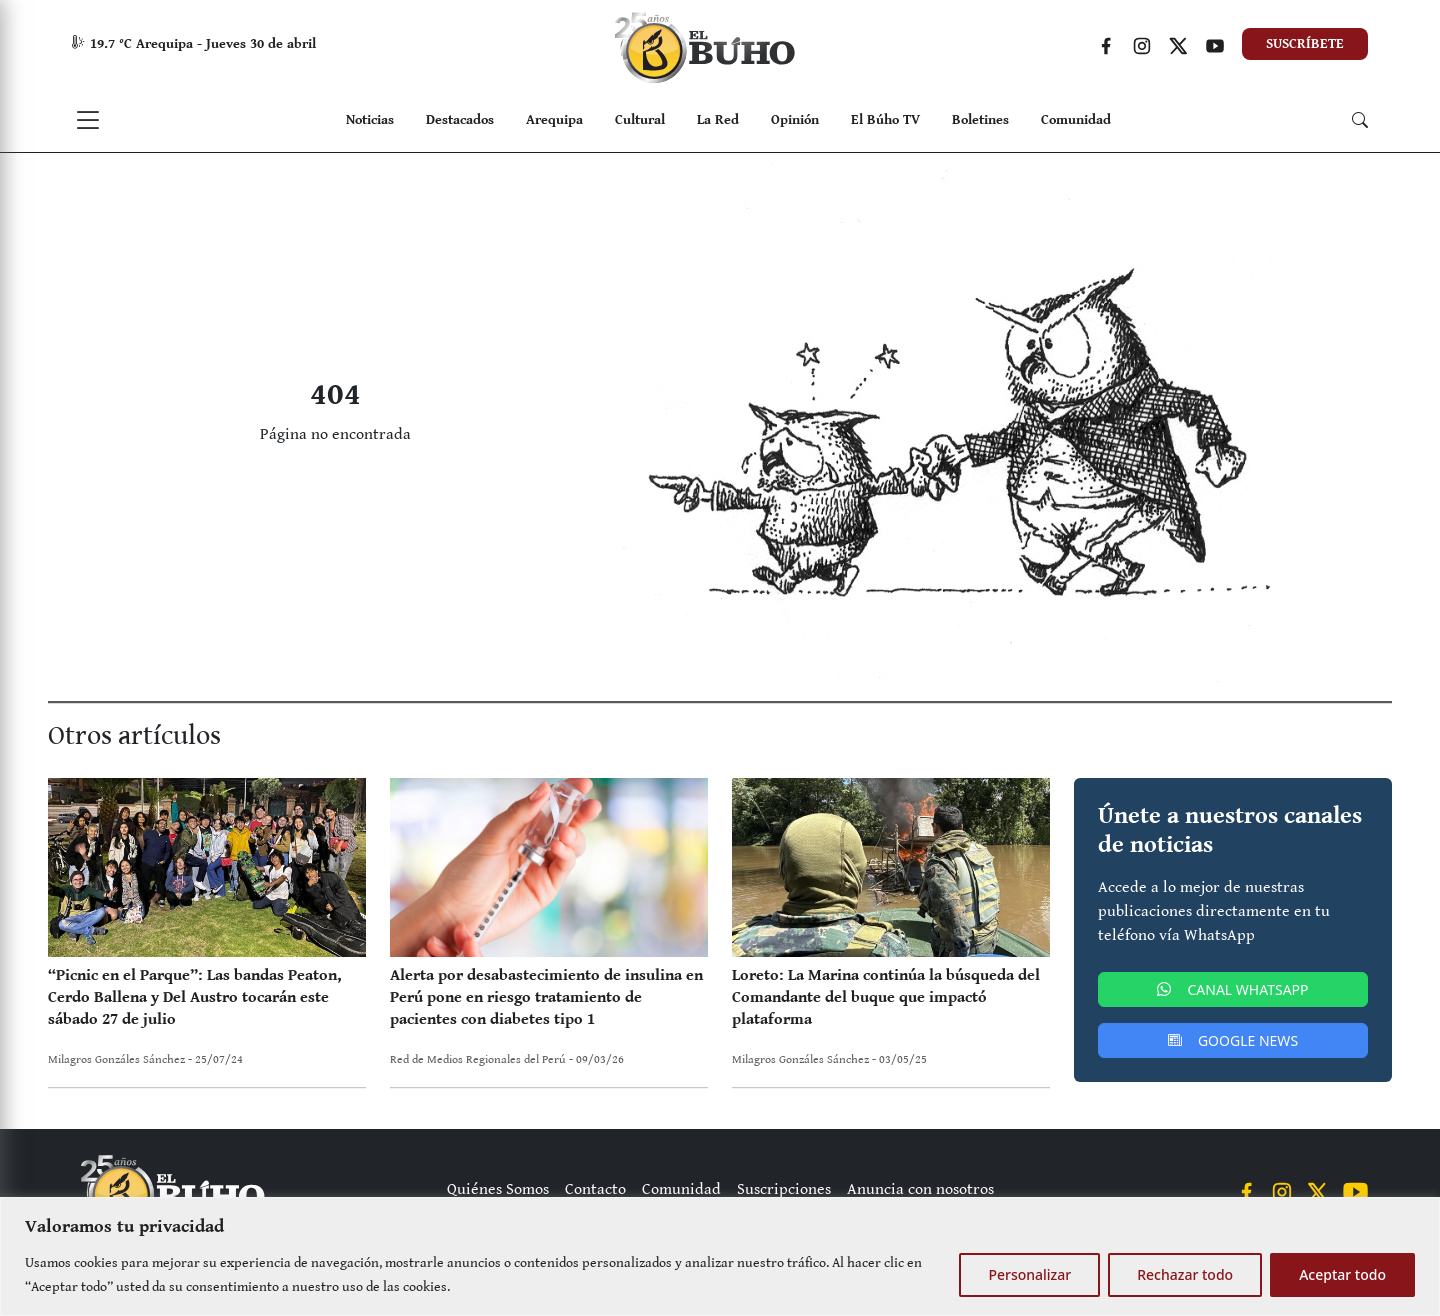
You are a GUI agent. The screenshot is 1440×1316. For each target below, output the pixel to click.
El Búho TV (885, 120)
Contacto (595, 1189)
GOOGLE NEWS (1233, 1040)
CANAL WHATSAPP (1232, 989)
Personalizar (1029, 1274)
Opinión (795, 120)
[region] (720, 1256)
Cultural (640, 120)
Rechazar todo (1185, 1274)
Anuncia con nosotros (920, 1189)
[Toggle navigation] (88, 120)
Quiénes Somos (498, 1189)
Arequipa (554, 120)
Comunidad (1076, 120)
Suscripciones (784, 1189)
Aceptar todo (1342, 1274)
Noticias (370, 120)
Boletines (980, 120)
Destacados (460, 120)
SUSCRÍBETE (1305, 44)
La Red (718, 120)
